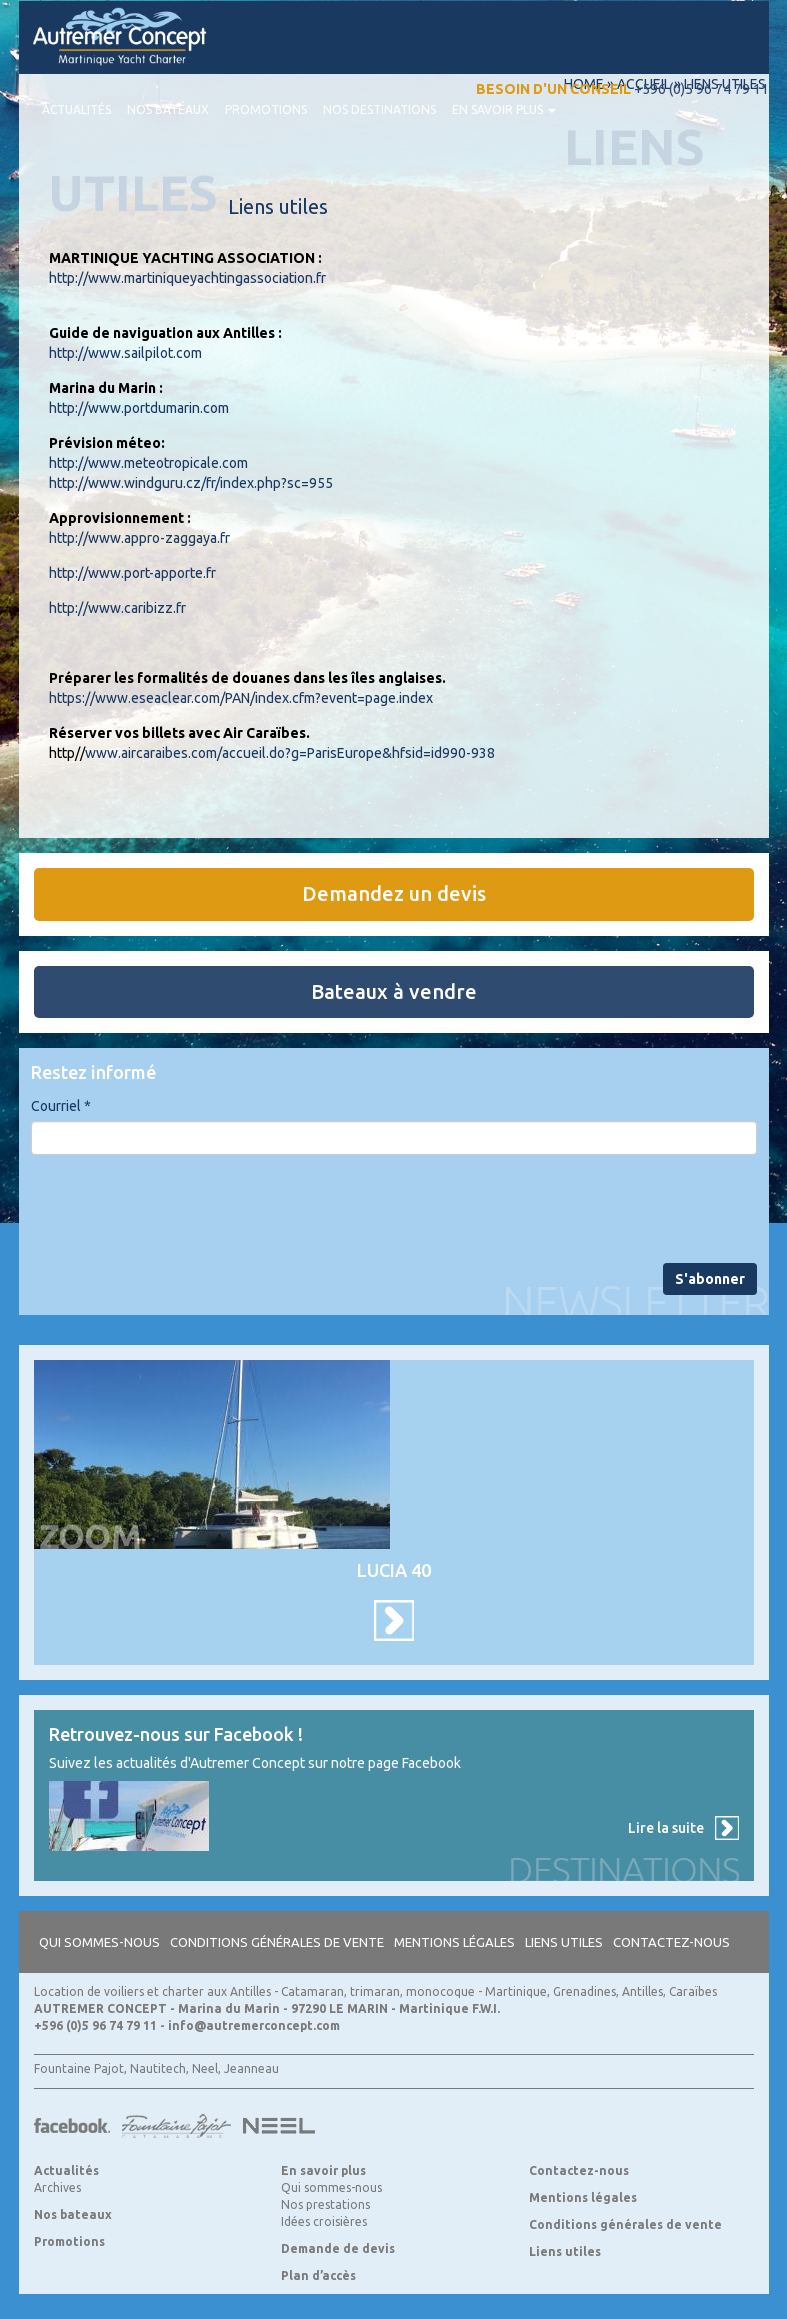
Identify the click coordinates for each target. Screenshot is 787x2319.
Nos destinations (379, 109)
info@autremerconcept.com (254, 2025)
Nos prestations (325, 2204)
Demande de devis (338, 2248)
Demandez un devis (394, 893)
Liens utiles (564, 1942)
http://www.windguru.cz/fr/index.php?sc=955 (191, 483)
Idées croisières (324, 2221)
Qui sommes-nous (99, 1942)
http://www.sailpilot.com (125, 353)
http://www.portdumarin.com (139, 408)
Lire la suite (666, 1828)
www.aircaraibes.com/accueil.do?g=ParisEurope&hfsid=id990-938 (290, 753)
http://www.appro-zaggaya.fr (139, 538)
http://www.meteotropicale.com (148, 463)
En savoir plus (504, 109)
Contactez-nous (671, 1942)
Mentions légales (454, 1942)
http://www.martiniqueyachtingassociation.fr (187, 278)
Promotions (266, 109)
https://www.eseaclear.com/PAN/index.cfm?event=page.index (241, 698)
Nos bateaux (168, 109)
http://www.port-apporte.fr (132, 573)
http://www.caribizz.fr (117, 608)
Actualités (76, 109)
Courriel (61, 1106)
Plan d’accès (318, 2275)
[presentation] (183, 1209)
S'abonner (710, 1279)
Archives (57, 2187)
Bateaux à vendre (394, 991)
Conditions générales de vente (277, 1942)
